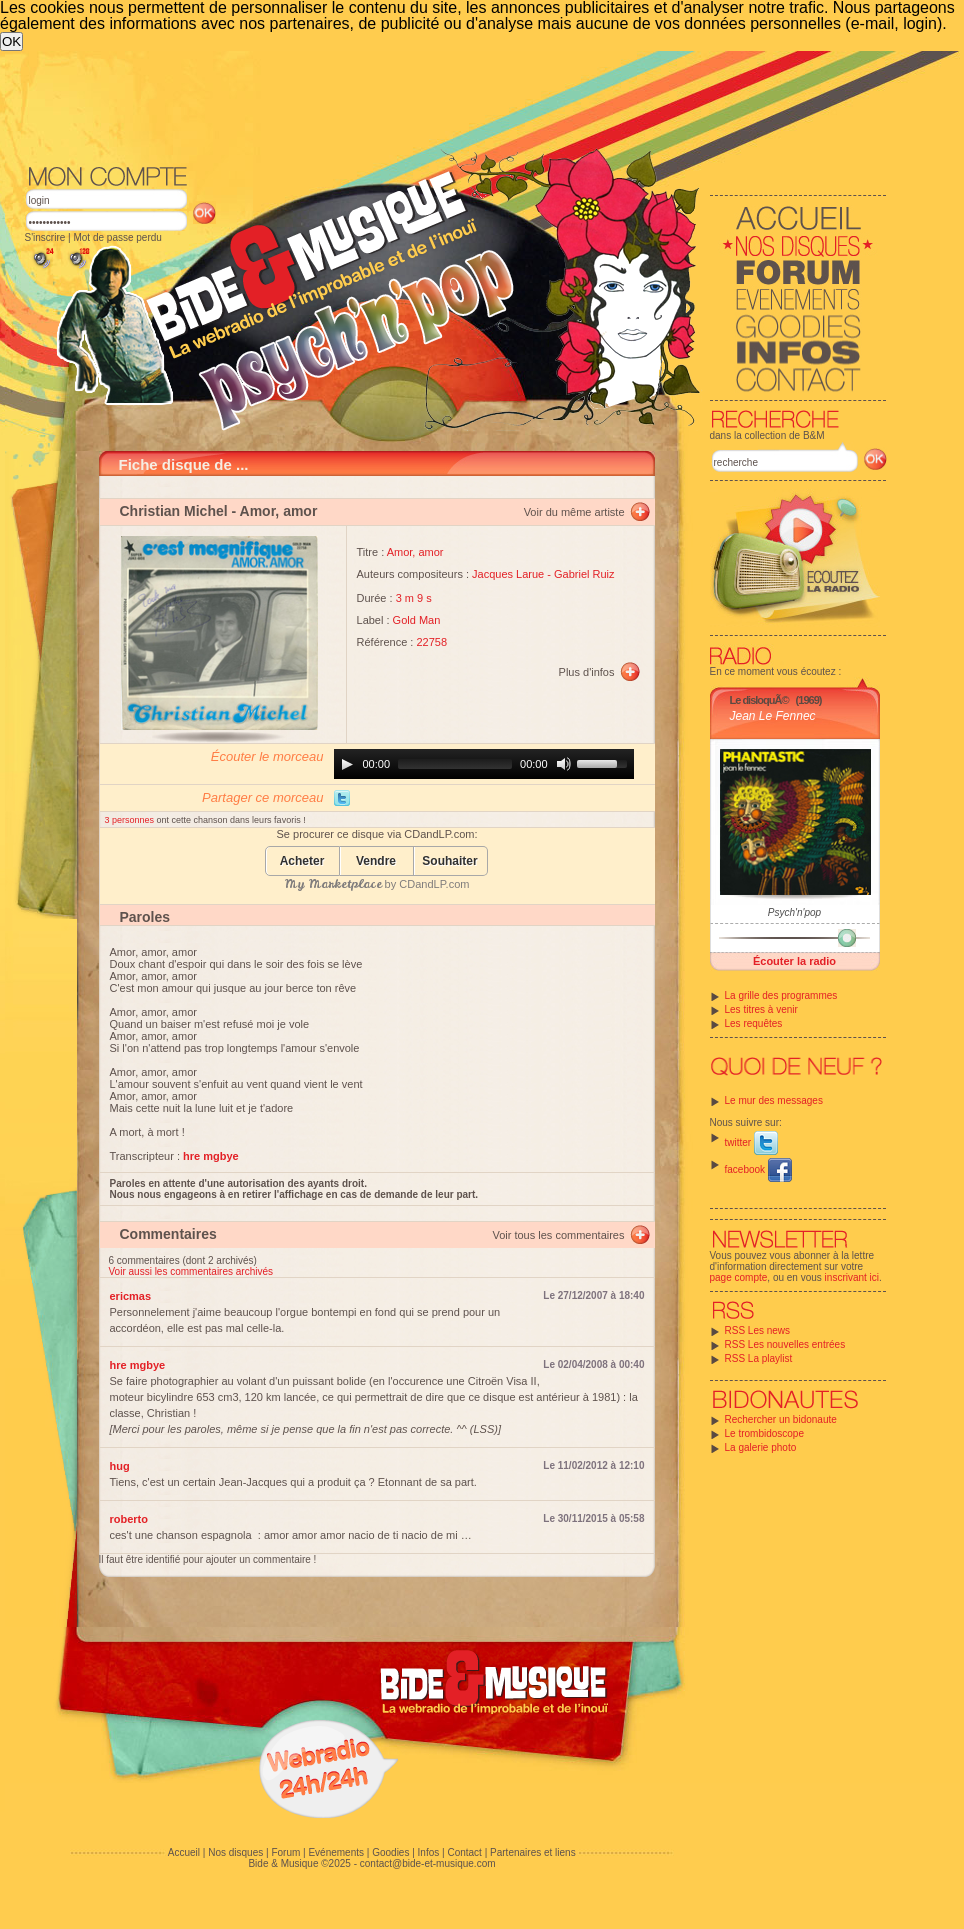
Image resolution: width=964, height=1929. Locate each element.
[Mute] (564, 764)
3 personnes (131, 820)
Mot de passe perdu (117, 237)
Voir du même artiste (574, 512)
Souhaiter (449, 861)
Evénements (336, 1852)
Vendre (376, 861)
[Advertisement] (455, 201)
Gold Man (417, 620)
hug (120, 1466)
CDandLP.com (434, 884)
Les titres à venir (761, 1009)
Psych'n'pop (794, 912)
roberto (129, 1519)
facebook (758, 1169)
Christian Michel (174, 511)
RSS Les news (758, 1330)
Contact (464, 1852)
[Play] (347, 764)
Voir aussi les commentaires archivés (191, 1271)
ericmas (131, 1296)
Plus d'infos (587, 672)
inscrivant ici (852, 1277)
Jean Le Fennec (773, 716)
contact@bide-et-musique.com (428, 1863)
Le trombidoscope (765, 1433)
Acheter (302, 861)
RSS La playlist (759, 1358)
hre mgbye (138, 1365)
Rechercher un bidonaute (781, 1419)
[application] (484, 764)
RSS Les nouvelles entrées (785, 1344)
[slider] (455, 764)
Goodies (390, 1852)
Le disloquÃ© (759, 700)
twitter (751, 1142)
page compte (739, 1277)
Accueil (184, 1852)
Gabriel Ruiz (584, 574)
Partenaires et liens (533, 1852)
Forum (285, 1852)
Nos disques (235, 1852)
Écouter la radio (794, 961)
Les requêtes (754, 1023)
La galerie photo (761, 1447)
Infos (429, 1852)
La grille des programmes (781, 995)
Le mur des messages (774, 1100)
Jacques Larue (508, 574)
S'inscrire (45, 237)
